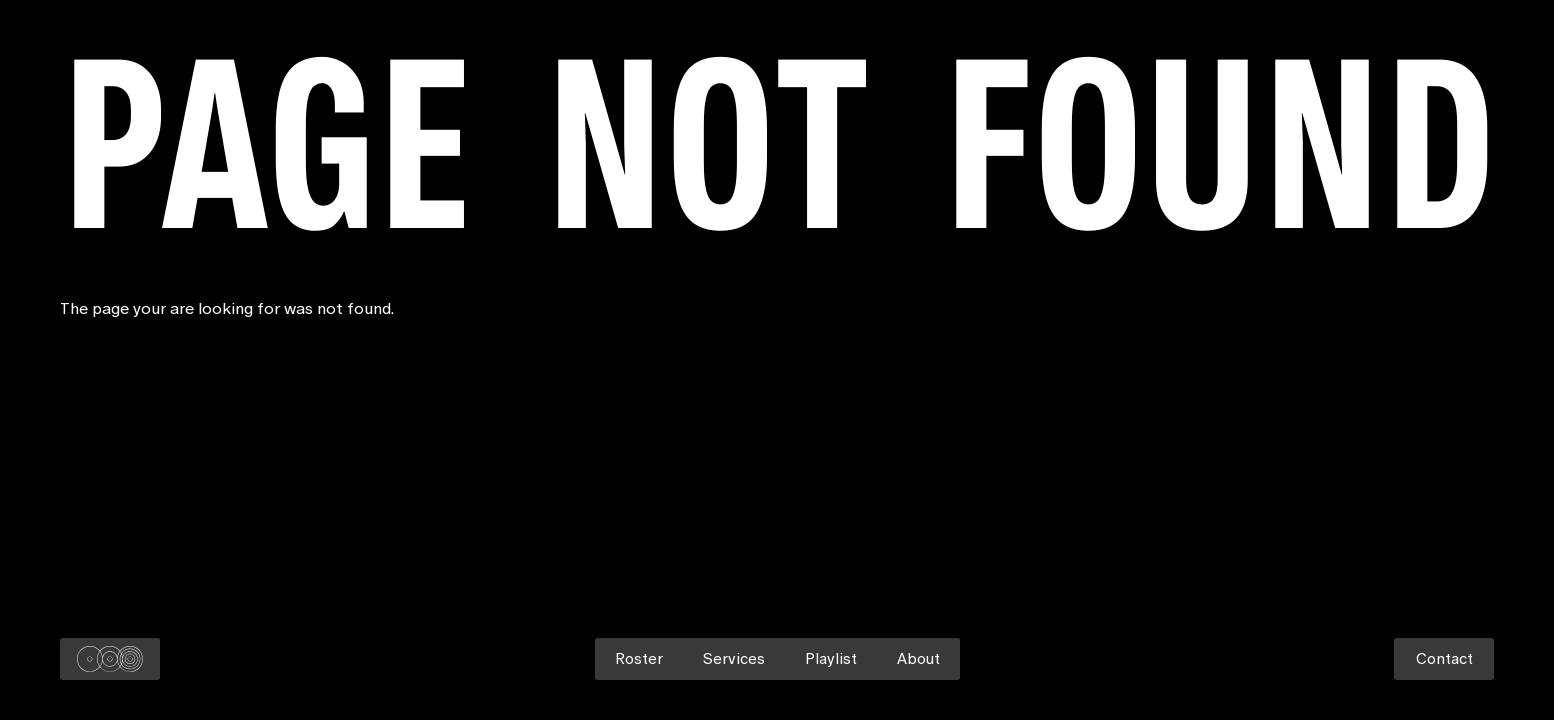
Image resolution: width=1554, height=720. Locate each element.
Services (734, 659)
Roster (639, 659)
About (918, 659)
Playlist (831, 659)
